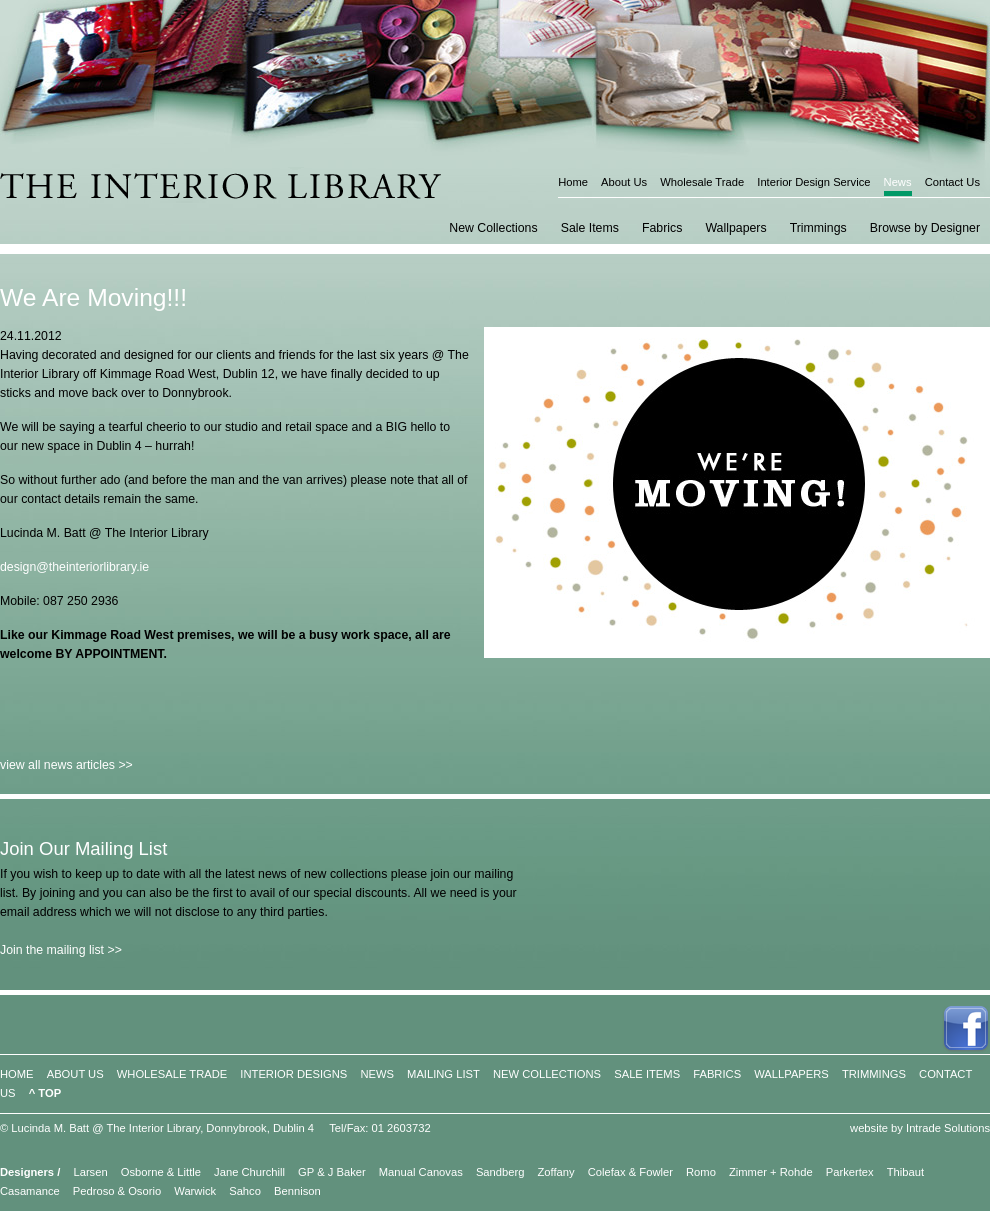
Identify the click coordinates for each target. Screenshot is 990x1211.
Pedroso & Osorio (117, 1191)
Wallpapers (735, 228)
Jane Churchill (249, 1172)
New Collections (493, 228)
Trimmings (818, 228)
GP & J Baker (332, 1172)
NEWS (377, 1074)
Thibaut (905, 1172)
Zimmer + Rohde (771, 1172)
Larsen (90, 1172)
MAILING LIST (443, 1074)
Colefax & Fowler (630, 1172)
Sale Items (590, 228)
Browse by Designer (925, 228)
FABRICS (717, 1074)
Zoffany (556, 1172)
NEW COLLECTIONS (547, 1074)
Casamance (30, 1191)
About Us (624, 182)
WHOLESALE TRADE (172, 1074)
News (898, 182)
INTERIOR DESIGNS (293, 1074)
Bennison (297, 1191)
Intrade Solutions (948, 1128)
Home (573, 182)
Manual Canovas (421, 1172)
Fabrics (662, 228)
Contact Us (952, 182)
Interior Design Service (813, 182)
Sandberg (500, 1172)
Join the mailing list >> (61, 950)
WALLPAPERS (791, 1074)
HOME (17, 1074)
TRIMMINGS (874, 1074)
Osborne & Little (161, 1172)
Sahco (245, 1191)
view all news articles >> (66, 765)
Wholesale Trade (702, 182)
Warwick (195, 1191)
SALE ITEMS (647, 1074)
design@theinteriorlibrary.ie (74, 567)
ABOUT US (75, 1074)
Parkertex (850, 1172)
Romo (701, 1172)
